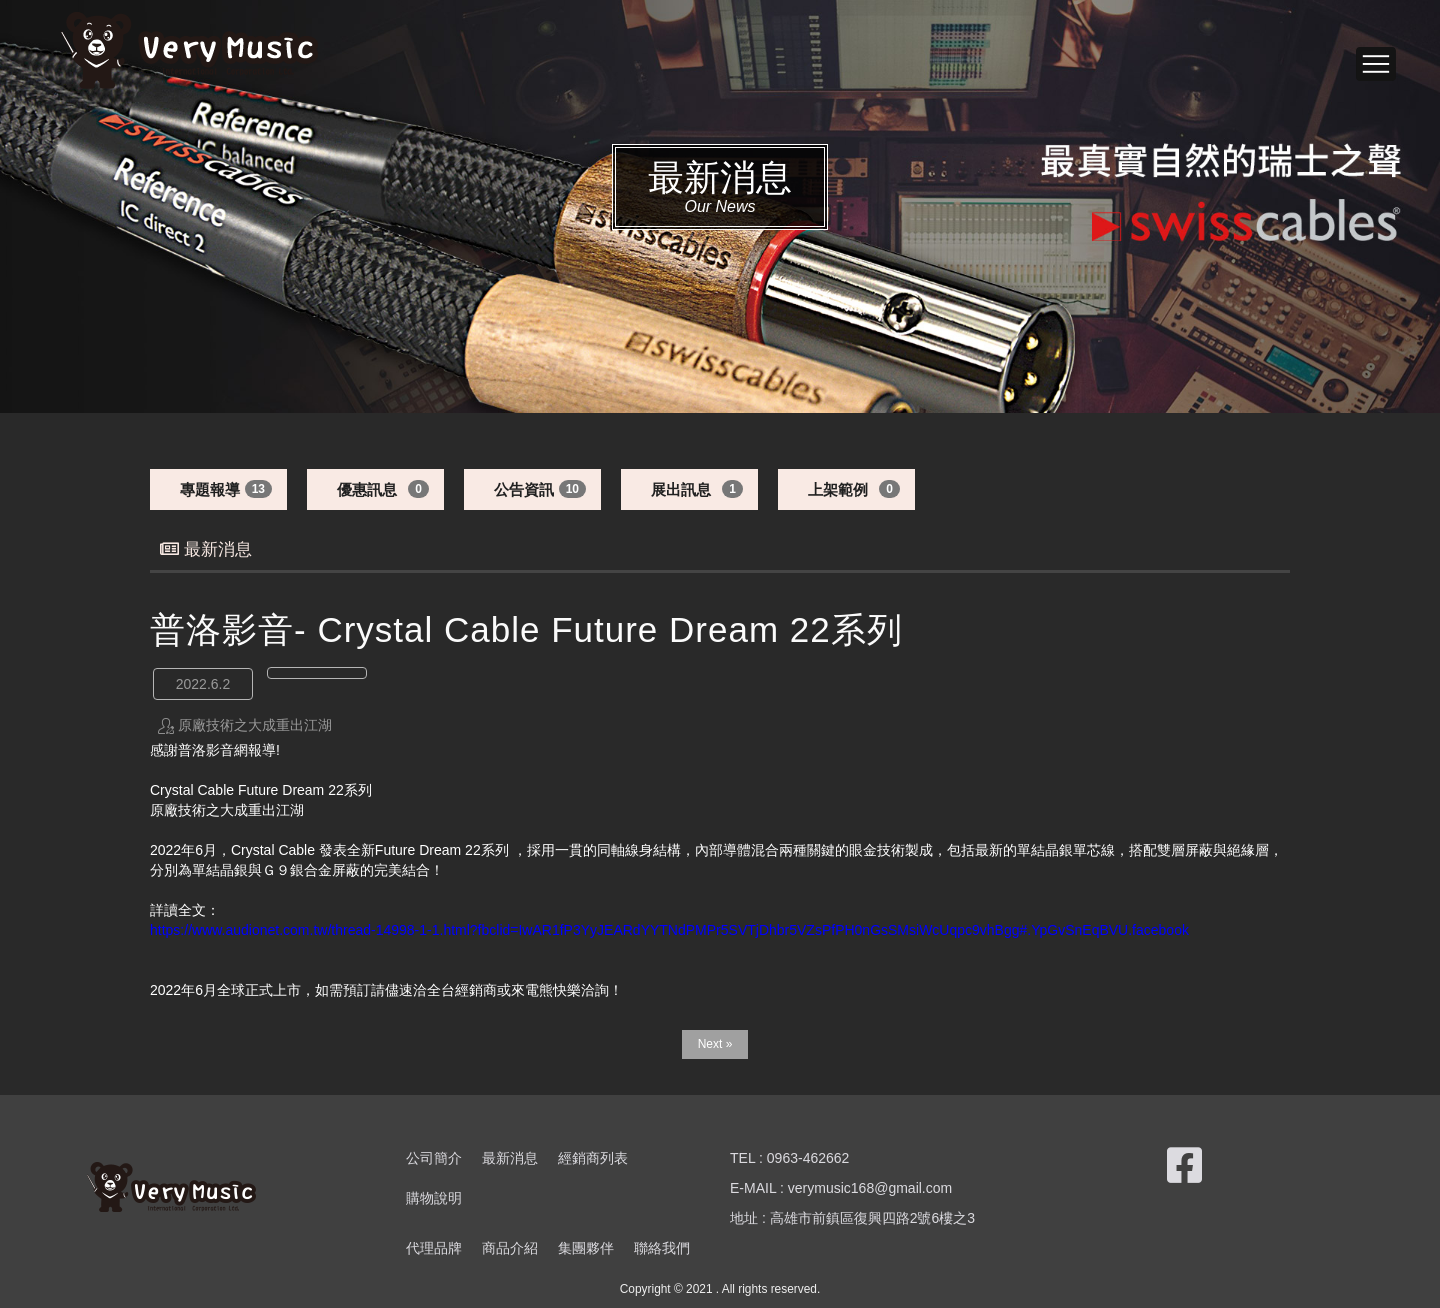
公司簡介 (434, 1158)
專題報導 (210, 489)
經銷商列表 (593, 1158)
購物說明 (434, 1198)
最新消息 (510, 1158)
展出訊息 (681, 489)
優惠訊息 (367, 489)
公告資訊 (524, 489)
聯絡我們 (662, 1248)
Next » (715, 1044)
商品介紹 (510, 1248)
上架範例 (838, 489)
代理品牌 (434, 1248)
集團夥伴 (586, 1248)
